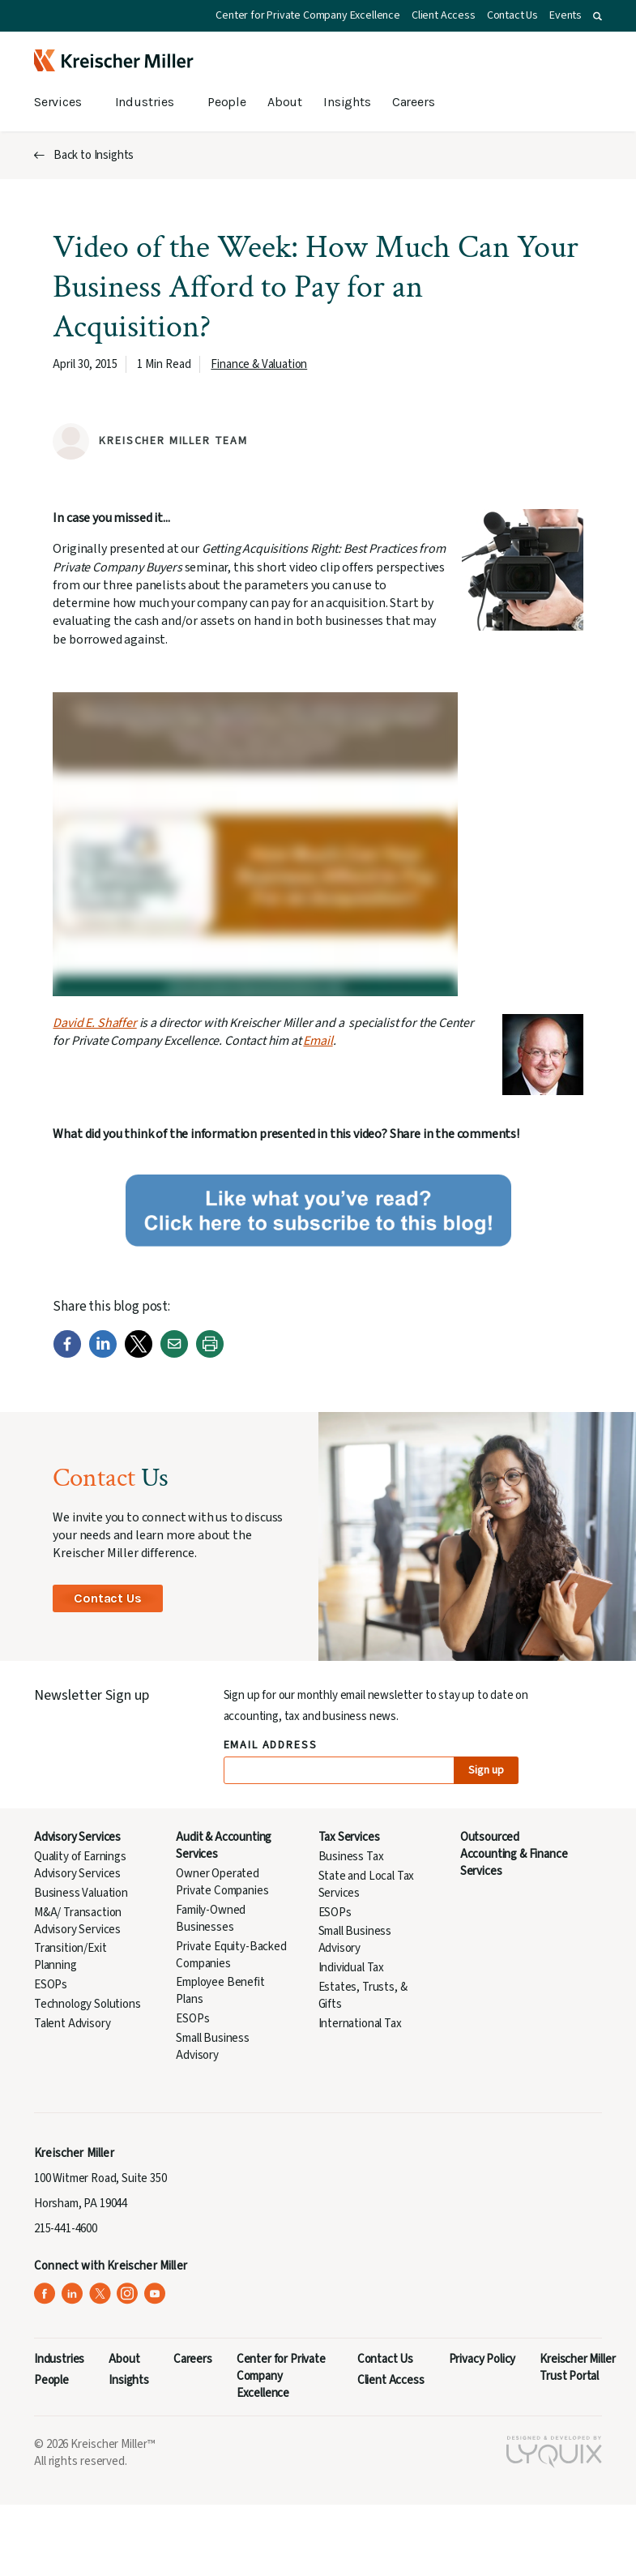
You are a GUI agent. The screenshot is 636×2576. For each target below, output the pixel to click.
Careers (413, 101)
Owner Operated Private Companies (222, 1882)
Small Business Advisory (213, 2047)
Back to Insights (93, 155)
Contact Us (512, 15)
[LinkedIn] (102, 1354)
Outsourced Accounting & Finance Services (514, 1854)
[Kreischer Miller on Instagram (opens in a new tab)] (128, 2293)
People (226, 101)
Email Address (271, 1745)
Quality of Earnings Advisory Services (80, 1865)
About (284, 101)
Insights (347, 101)
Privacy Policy (482, 2359)
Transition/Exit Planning (70, 1957)
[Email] (174, 1354)
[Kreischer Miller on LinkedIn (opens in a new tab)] (72, 2293)
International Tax (360, 2023)
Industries (144, 101)
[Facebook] (67, 1354)
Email (317, 1041)
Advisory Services (77, 1837)
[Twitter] (138, 1354)
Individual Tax (351, 1967)
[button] (597, 16)
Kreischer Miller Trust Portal (577, 2368)
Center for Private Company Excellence (308, 15)
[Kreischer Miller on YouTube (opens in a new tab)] (155, 2293)
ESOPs (50, 1984)
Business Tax (351, 1856)
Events (565, 15)
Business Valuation (81, 1893)
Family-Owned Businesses (210, 1919)
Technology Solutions (87, 2004)
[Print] (209, 1354)
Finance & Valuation (259, 364)
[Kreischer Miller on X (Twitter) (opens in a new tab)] (100, 2293)
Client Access (444, 15)
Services (58, 101)
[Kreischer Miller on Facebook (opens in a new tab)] (45, 2293)
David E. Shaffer (94, 1023)
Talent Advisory (72, 2023)
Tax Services (349, 1837)
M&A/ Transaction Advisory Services (78, 1921)
